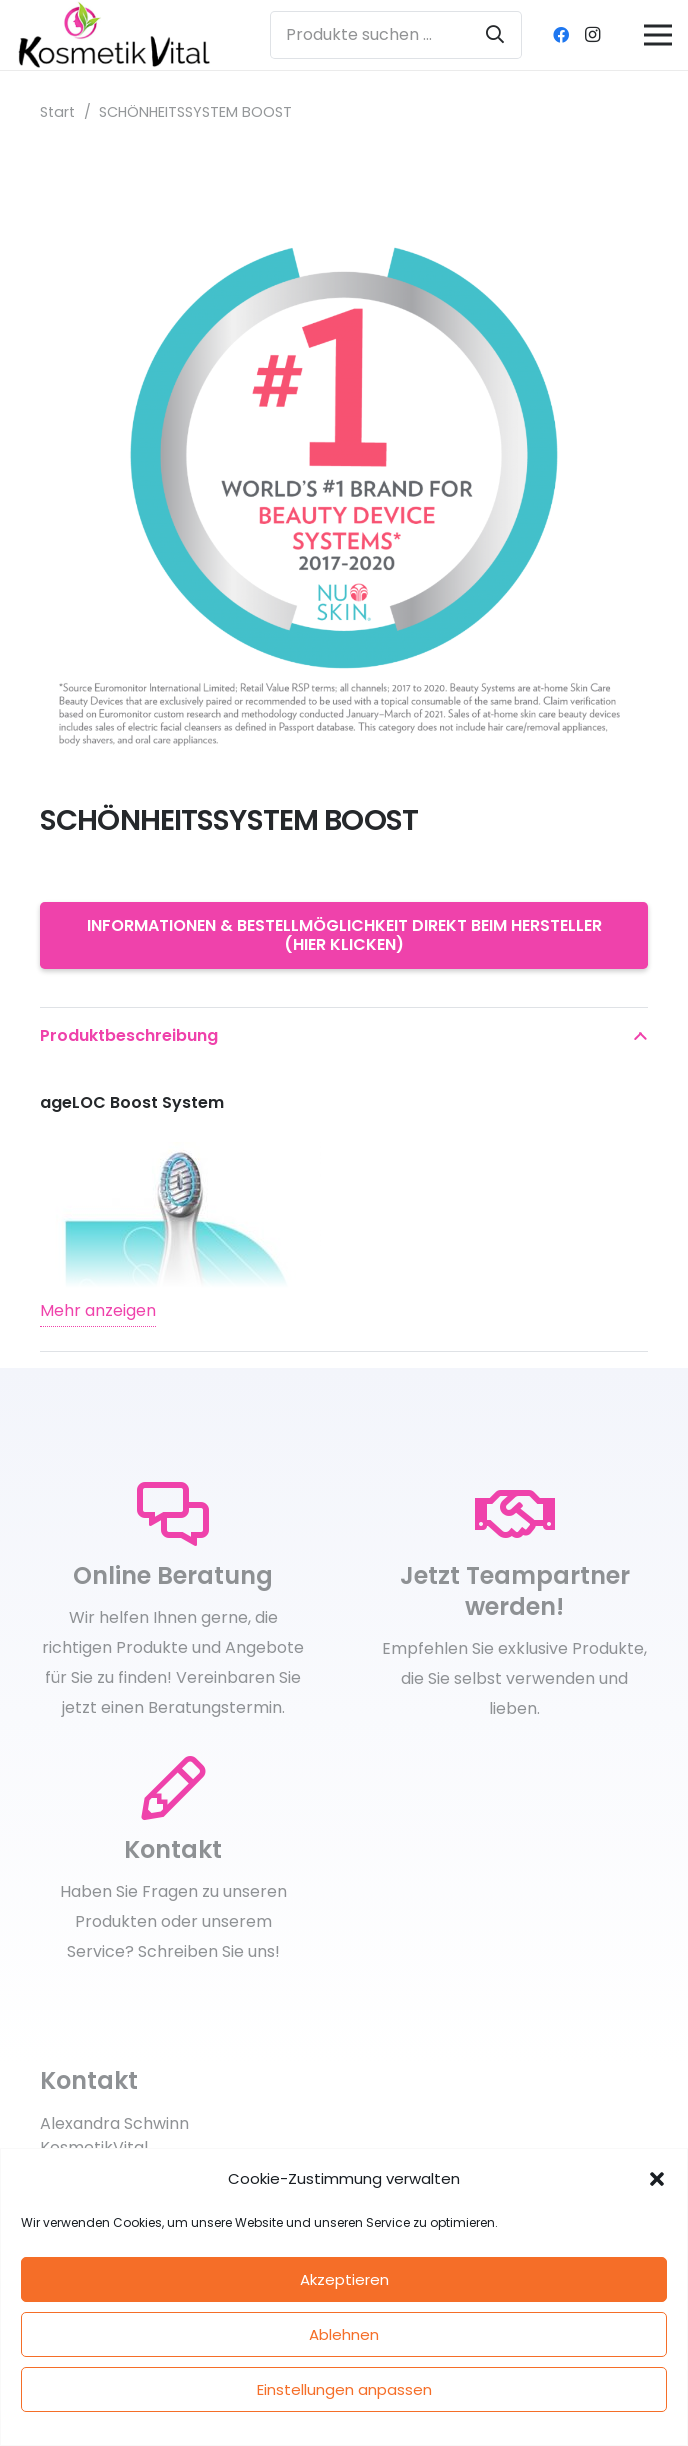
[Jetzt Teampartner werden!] (515, 1515)
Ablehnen (344, 2334)
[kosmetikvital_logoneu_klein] (114, 35)
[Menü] (658, 35)
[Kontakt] (173, 1789)
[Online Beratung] (173, 1515)
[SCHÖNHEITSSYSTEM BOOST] (344, 168)
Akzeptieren (344, 2279)
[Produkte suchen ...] (396, 35)
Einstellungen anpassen (344, 2389)
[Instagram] (593, 35)
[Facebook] (561, 35)
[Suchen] (495, 35)
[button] (657, 2179)
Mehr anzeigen (98, 1310)
